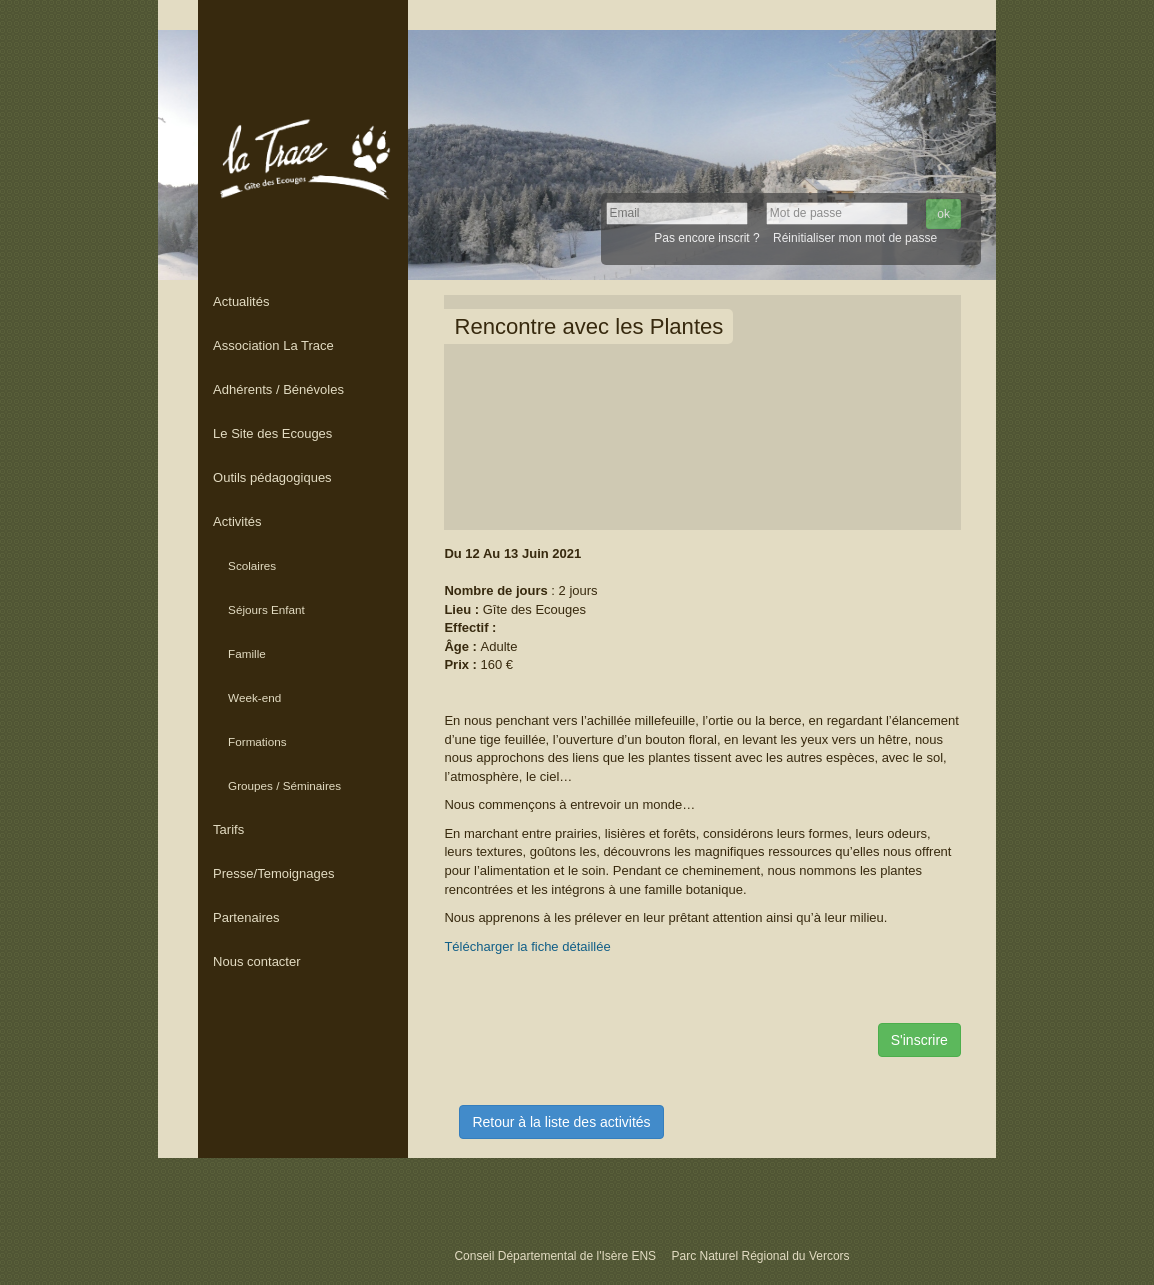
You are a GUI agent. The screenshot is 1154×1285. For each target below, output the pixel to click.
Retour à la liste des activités (561, 1122)
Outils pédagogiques (272, 477)
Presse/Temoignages (273, 873)
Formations (257, 741)
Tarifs (228, 829)
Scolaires (252, 565)
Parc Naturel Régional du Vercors (760, 1256)
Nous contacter (256, 961)
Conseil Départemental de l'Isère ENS (556, 1256)
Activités (237, 521)
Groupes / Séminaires (284, 785)
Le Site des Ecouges (272, 433)
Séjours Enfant (266, 609)
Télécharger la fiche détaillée (527, 946)
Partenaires (246, 917)
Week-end (254, 697)
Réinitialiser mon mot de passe (855, 238)
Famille (247, 653)
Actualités (241, 301)
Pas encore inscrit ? (706, 238)
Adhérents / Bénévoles (278, 389)
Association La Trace (273, 345)
